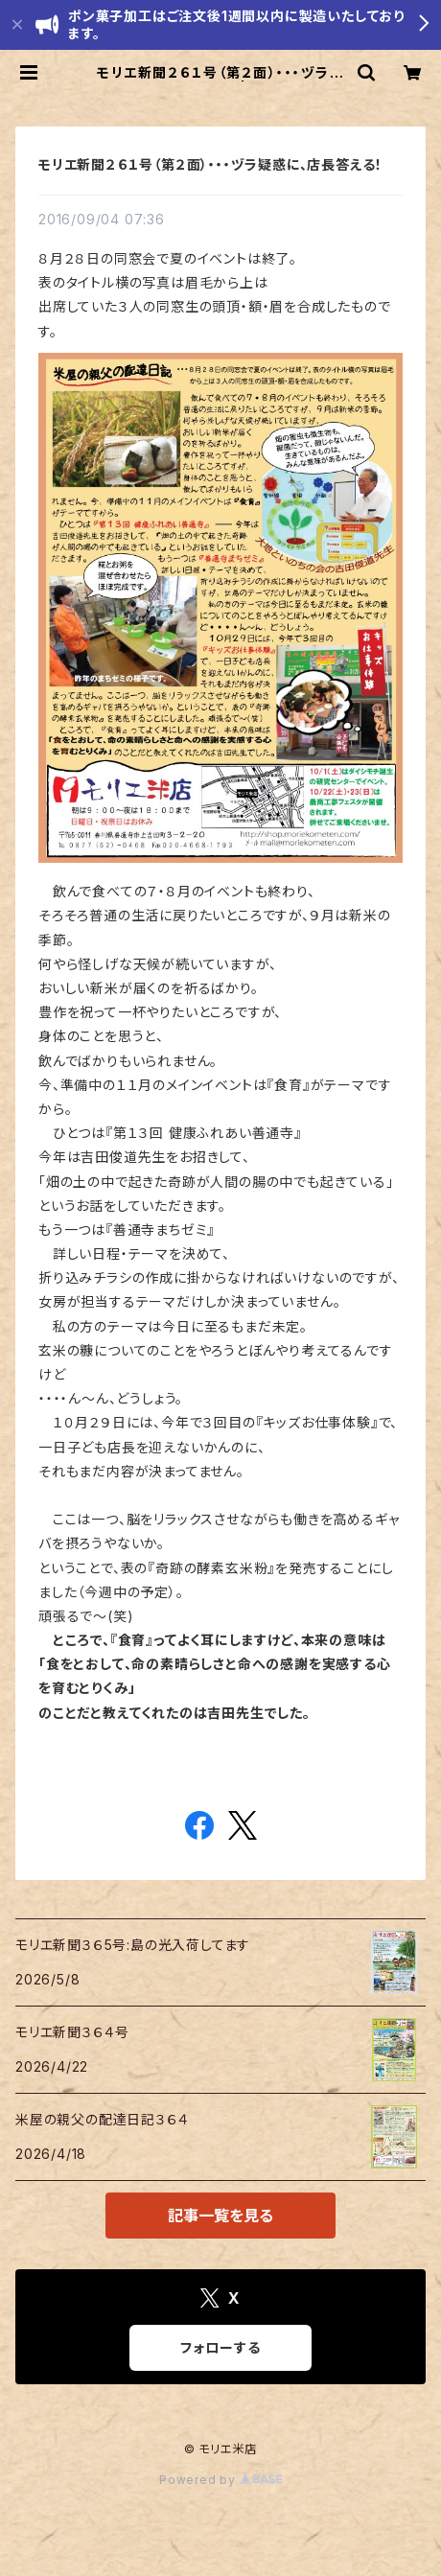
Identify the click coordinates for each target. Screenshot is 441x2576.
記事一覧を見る (220, 2215)
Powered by (220, 2479)
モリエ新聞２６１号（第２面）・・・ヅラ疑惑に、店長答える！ (210, 164)
